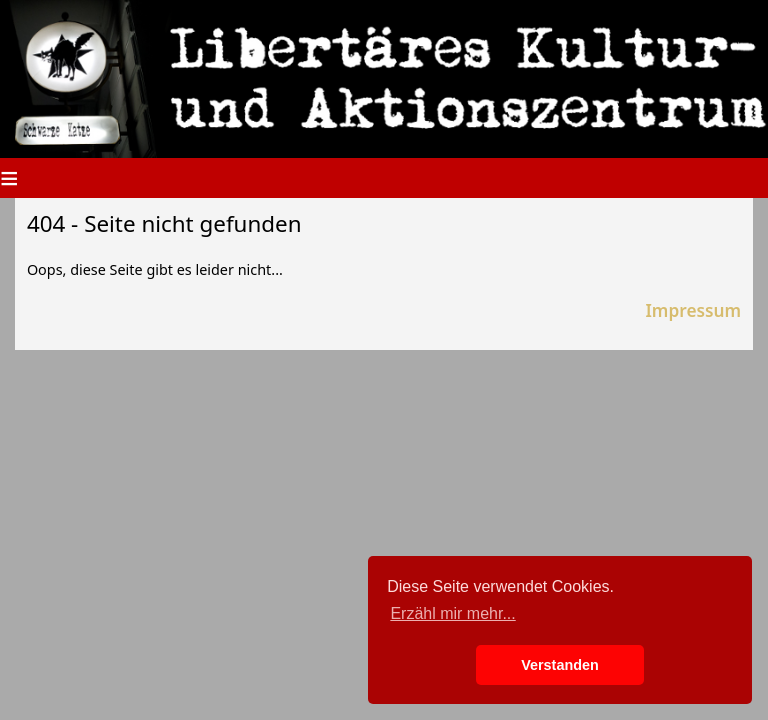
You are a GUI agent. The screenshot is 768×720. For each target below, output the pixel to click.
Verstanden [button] (560, 665)
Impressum (693, 310)
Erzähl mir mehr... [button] (452, 613)
